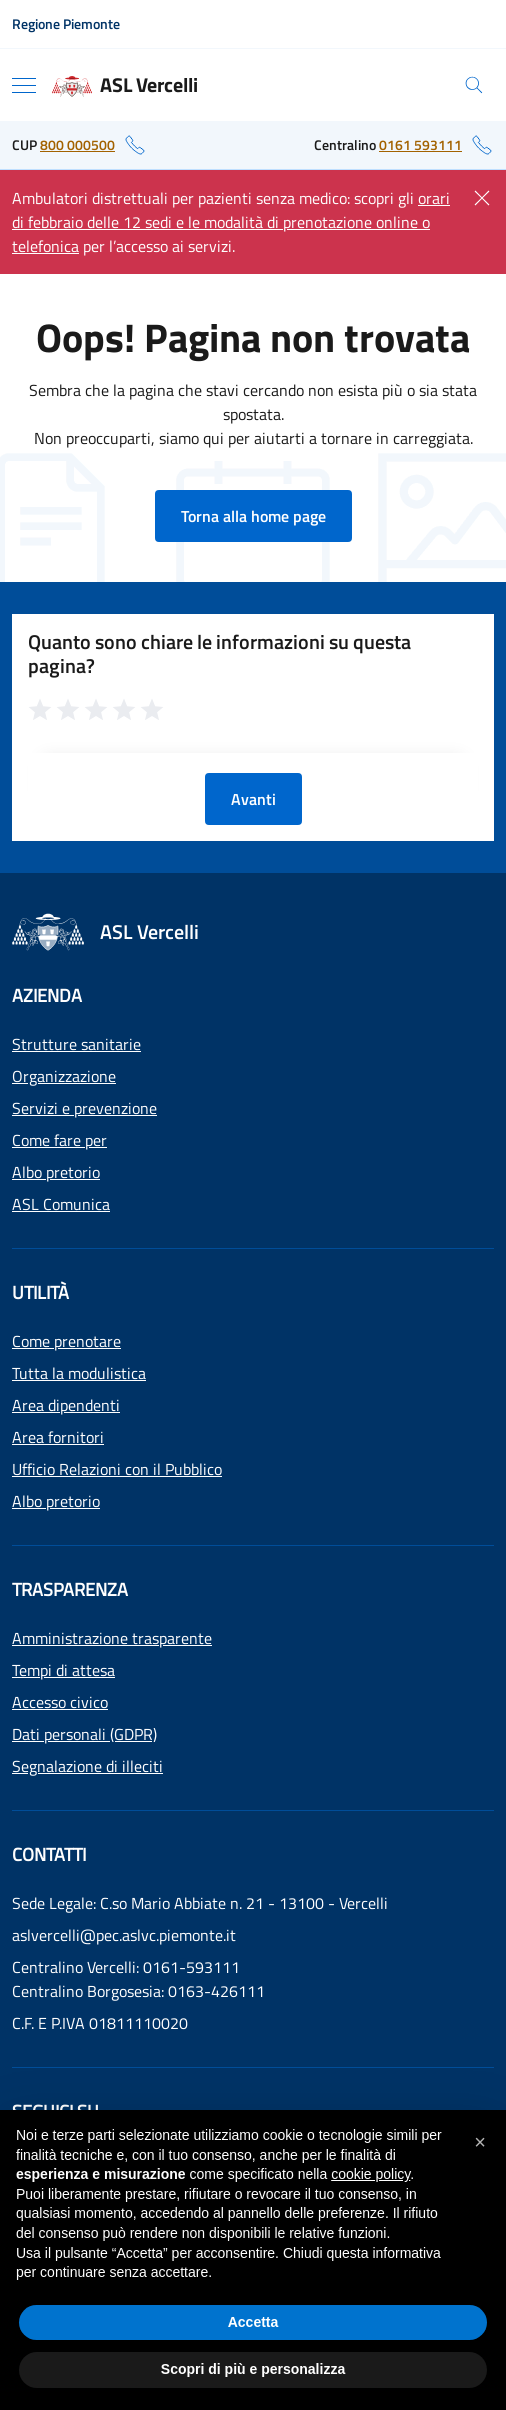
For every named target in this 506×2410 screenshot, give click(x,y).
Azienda (47, 995)
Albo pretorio (56, 1172)
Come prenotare (66, 1341)
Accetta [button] (253, 2322)
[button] (480, 2142)
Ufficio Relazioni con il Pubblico (117, 1469)
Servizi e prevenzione (84, 1108)
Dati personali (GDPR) (84, 1734)
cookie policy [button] (370, 2174)
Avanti (253, 799)
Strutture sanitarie (76, 1044)
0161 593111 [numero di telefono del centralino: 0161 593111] (420, 144)
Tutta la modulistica (79, 1373)
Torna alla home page (253, 516)
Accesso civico (60, 1702)
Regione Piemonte (66, 23)
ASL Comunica (61, 1204)
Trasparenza (70, 1589)
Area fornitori (58, 1437)
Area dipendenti (66, 1405)
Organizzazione (64, 1076)
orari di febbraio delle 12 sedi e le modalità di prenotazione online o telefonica (231, 222)
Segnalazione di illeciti (87, 1766)
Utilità (40, 1292)
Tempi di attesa (63, 1670)
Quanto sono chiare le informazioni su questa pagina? (219, 654)
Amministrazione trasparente (112, 1638)
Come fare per (59, 1140)
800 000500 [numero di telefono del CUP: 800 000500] (77, 144)
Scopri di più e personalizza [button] (253, 2369)
